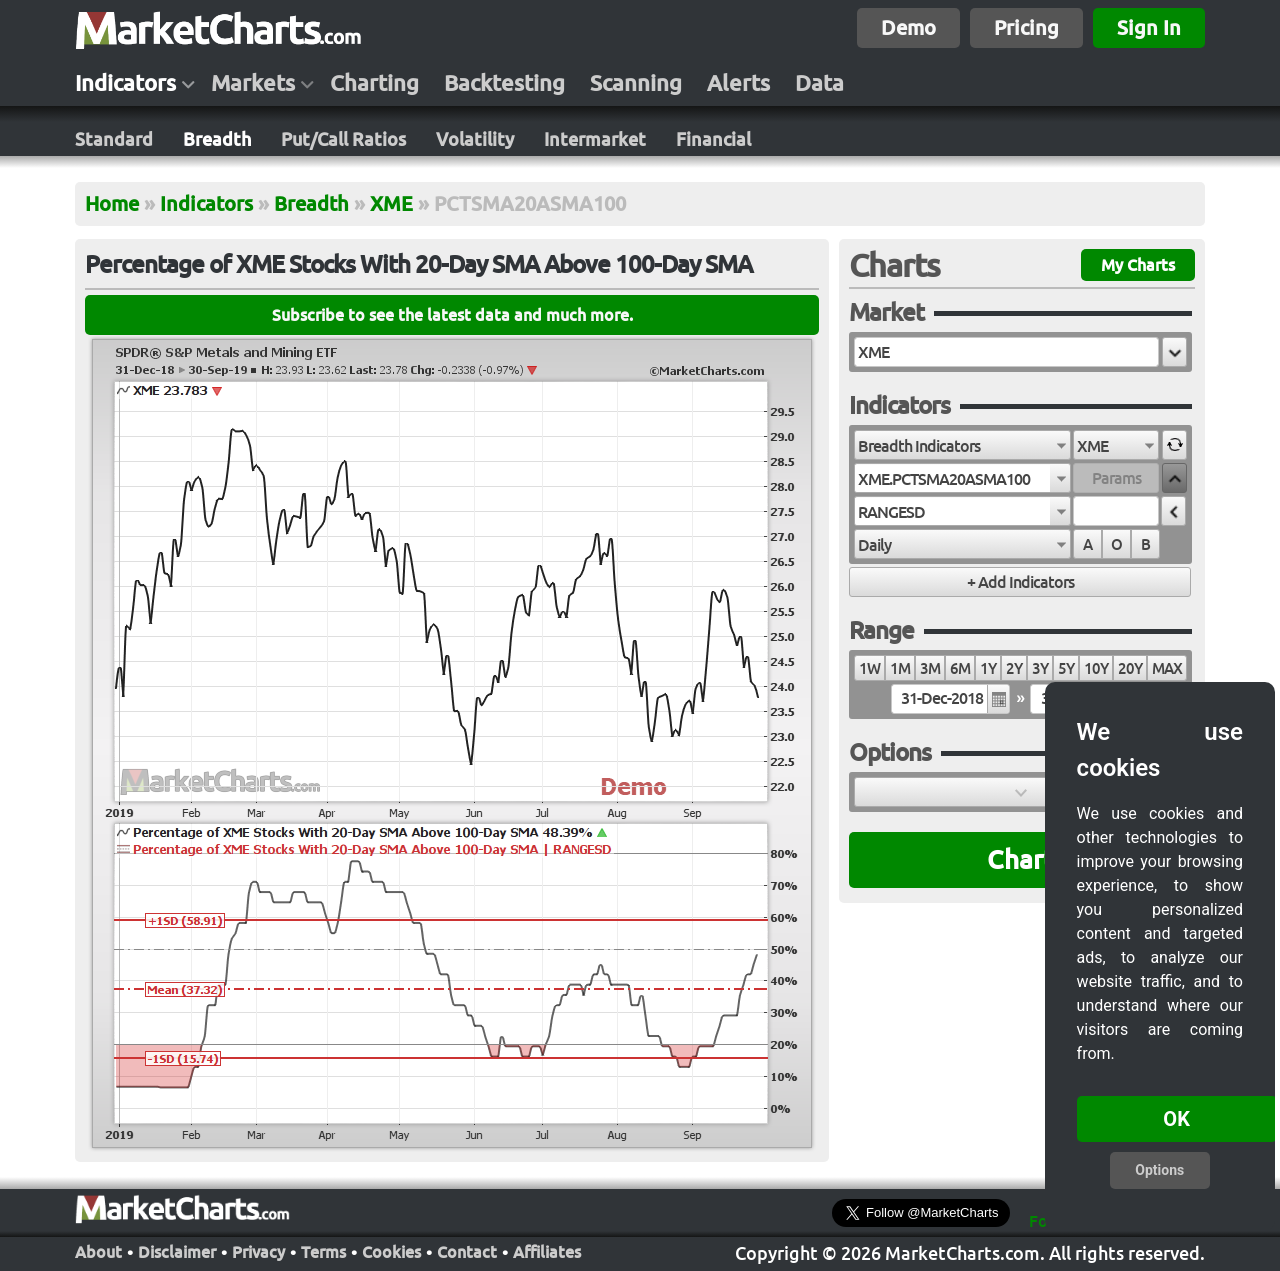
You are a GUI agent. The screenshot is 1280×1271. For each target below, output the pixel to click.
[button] (1174, 352)
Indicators (125, 83)
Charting (374, 83)
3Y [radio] (1040, 668)
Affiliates (547, 1252)
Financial (713, 139)
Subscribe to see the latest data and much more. (452, 315)
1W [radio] (869, 668)
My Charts (1138, 265)
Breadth (217, 139)
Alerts (738, 83)
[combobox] (962, 445)
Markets (253, 83)
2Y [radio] (1014, 668)
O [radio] (1116, 544)
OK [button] (1176, 1119)
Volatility (475, 139)
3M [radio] (930, 668)
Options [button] (1159, 1170)
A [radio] (1087, 544)
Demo (908, 27)
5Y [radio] (1066, 668)
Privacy (258, 1252)
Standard (114, 139)
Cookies (391, 1252)
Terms (323, 1252)
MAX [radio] (1167, 668)
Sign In (1149, 27)
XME (391, 203)
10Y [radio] (1096, 668)
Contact (467, 1252)
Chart (1020, 859)
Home (112, 203)
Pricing (1026, 27)
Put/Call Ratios (343, 139)
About (98, 1252)
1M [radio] (900, 668)
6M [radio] (960, 668)
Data (819, 83)
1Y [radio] (988, 668)
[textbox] (1006, 352)
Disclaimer (177, 1252)
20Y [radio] (1130, 668)
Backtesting (504, 83)
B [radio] (1145, 544)
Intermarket (595, 139)
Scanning (636, 83)
